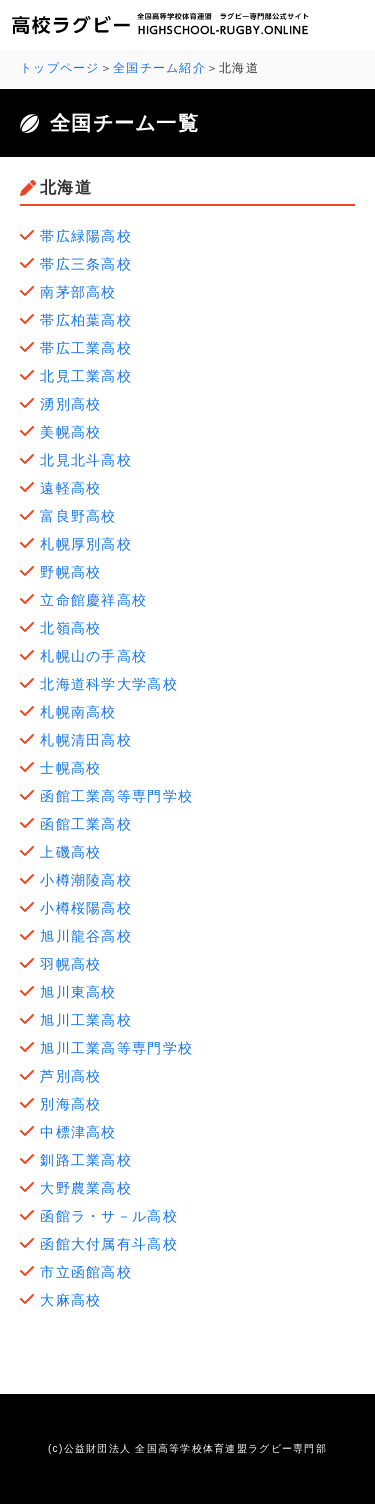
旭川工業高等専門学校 (116, 1048)
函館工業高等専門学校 (116, 796)
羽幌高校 (70, 964)
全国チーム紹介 (159, 68)
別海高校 (70, 1104)
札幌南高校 (78, 712)
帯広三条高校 (86, 264)
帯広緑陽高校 (86, 236)
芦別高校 (70, 1076)
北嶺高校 (70, 628)
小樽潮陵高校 (86, 880)
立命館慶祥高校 (93, 600)
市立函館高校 (86, 1272)
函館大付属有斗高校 (109, 1244)
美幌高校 (70, 432)
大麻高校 (78, 1300)
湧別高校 (70, 404)
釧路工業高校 (86, 1160)
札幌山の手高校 (93, 656)
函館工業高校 (86, 824)
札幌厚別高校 (86, 544)
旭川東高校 (86, 992)
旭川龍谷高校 (86, 936)
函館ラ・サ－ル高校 (109, 1216)
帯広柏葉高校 (86, 320)
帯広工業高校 (86, 348)
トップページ (60, 68)
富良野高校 (78, 516)
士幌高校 (70, 768)
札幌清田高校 (86, 740)
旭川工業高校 (86, 1020)
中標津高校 (78, 1132)
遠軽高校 (70, 488)
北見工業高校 (86, 376)
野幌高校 (70, 572)
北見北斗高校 (86, 460)
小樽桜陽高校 (86, 908)
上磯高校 (70, 852)
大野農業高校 (86, 1188)
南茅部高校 (78, 292)
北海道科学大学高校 (109, 684)
